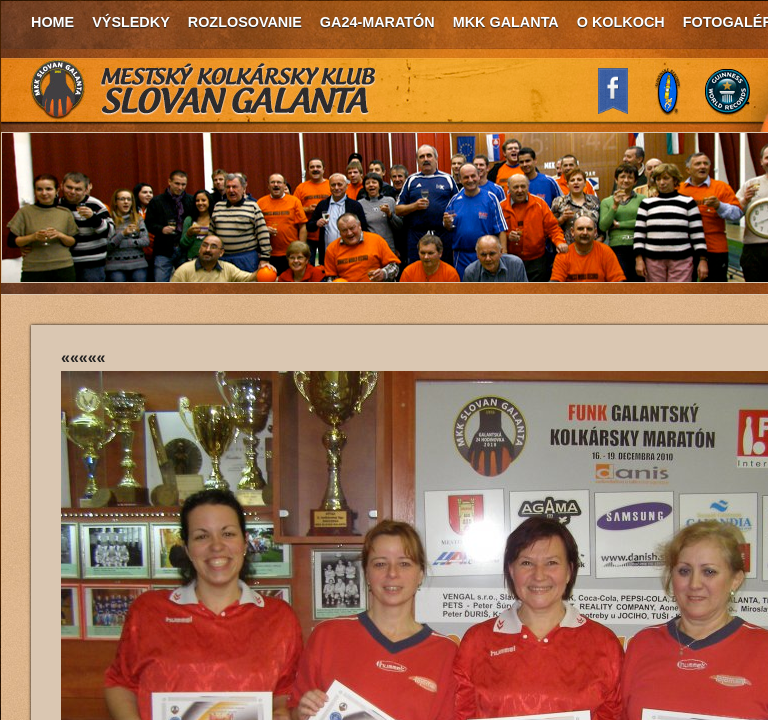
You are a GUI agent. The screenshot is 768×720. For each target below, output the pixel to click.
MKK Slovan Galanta (204, 90)
